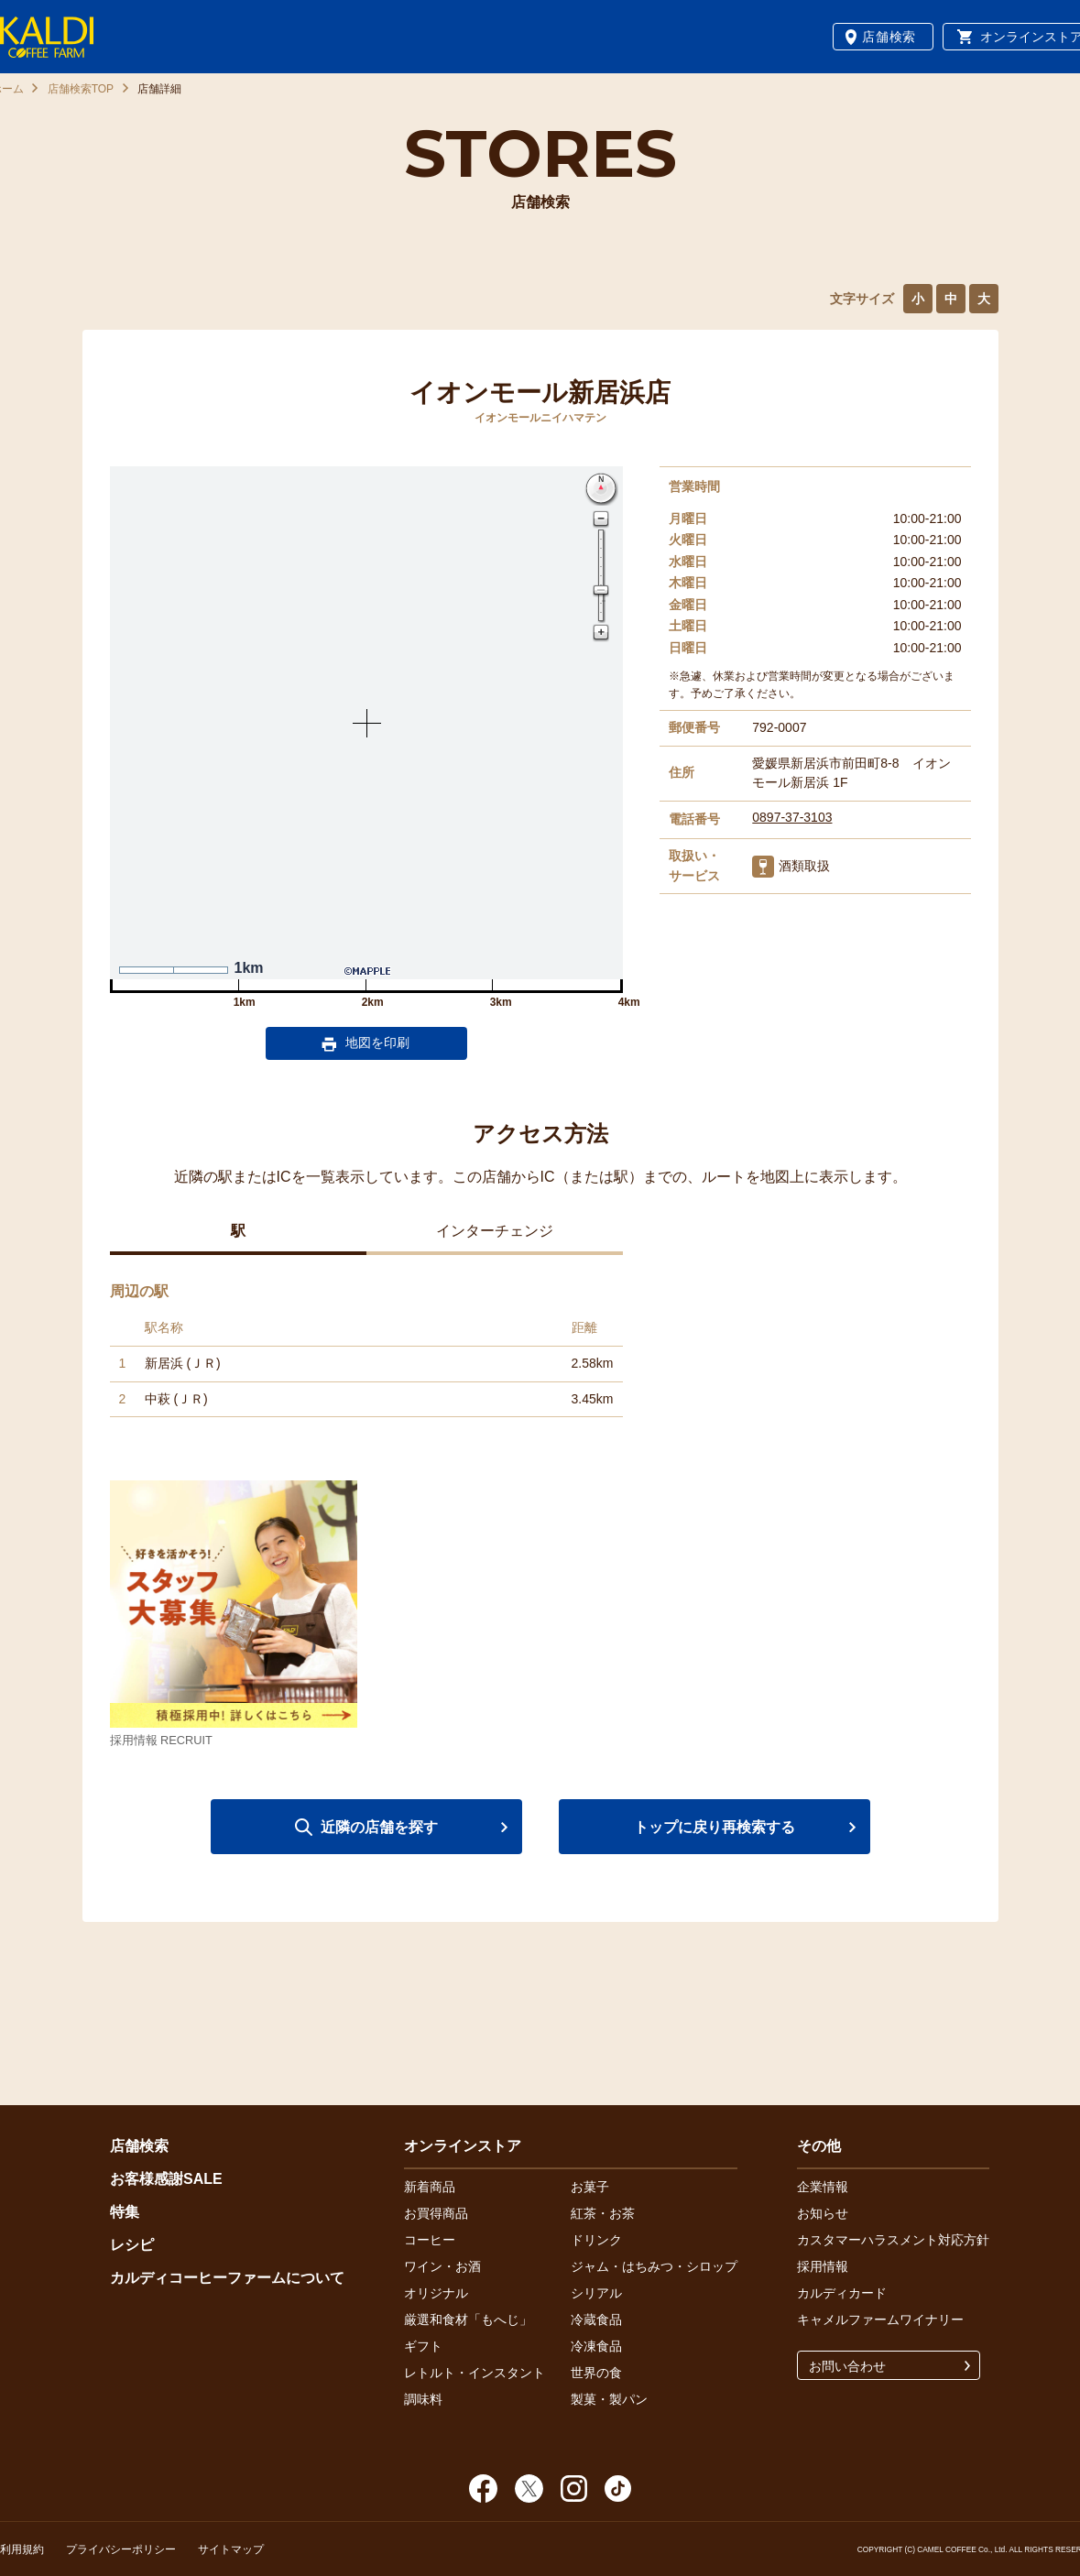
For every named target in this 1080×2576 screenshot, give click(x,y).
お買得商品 (436, 2213)
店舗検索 (889, 36)
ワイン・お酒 (442, 2266)
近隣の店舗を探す (379, 1827)
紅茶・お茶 (603, 2213)
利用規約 (22, 2549)
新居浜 (164, 1363)
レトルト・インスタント (474, 2372)
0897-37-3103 (792, 817)
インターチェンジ (494, 1231)
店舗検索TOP (81, 88)
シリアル (596, 2293)
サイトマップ (231, 2549)
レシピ (132, 2245)
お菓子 (590, 2186)
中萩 (157, 1399)
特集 (124, 2212)
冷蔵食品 (596, 2319)
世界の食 (596, 2372)
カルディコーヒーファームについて (227, 2278)
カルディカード (842, 2293)
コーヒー (429, 2239)
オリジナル (436, 2293)
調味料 (423, 2399)
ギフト (423, 2346)
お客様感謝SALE (166, 2179)
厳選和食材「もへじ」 (468, 2319)
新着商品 (429, 2186)
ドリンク (596, 2239)
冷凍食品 (596, 2346)
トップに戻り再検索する (714, 1827)
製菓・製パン (609, 2399)
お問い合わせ (847, 2366)
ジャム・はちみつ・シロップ (654, 2266)
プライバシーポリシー (121, 2549)
